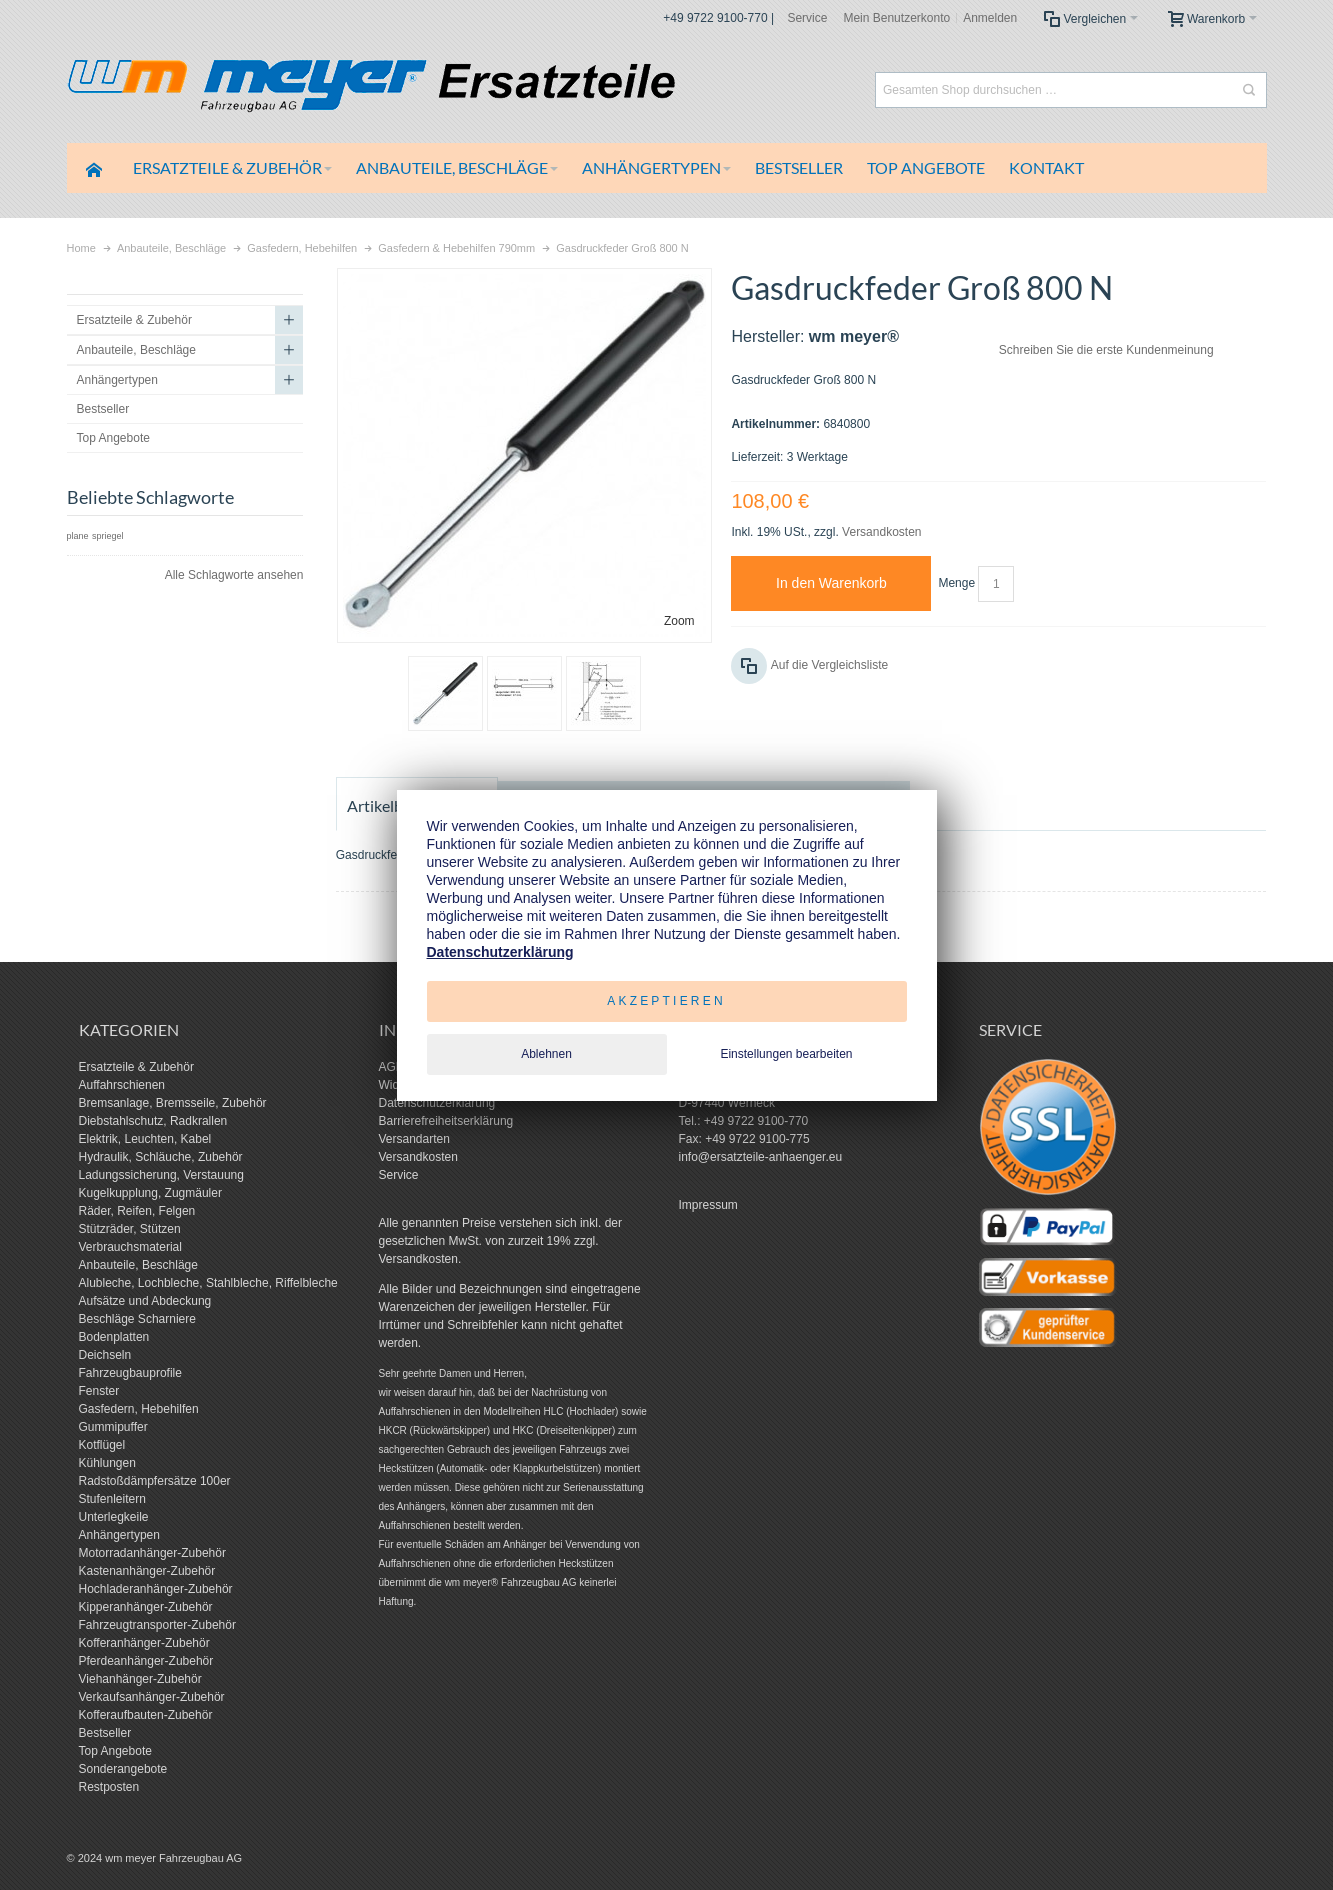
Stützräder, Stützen (130, 1229)
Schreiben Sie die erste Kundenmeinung (1106, 350)
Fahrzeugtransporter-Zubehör (157, 1625)
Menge (956, 583)
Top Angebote (115, 1751)
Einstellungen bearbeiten (786, 1054)
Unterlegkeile (114, 1517)
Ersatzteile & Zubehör (136, 1067)
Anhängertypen (119, 1535)
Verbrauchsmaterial (130, 1247)
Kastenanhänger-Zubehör (147, 1571)
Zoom (679, 621)
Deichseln (105, 1355)
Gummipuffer (113, 1427)
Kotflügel (102, 1445)
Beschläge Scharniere (137, 1319)
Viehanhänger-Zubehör (140, 1679)
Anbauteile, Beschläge (138, 1265)
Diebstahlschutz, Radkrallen (153, 1121)
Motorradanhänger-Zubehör (152, 1553)
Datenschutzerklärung (437, 1103)
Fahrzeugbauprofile (130, 1373)
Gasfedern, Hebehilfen (139, 1409)
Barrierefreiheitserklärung (446, 1121)
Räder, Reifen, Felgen (137, 1211)
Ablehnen (546, 1054)
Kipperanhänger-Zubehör (146, 1607)
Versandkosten (881, 532)
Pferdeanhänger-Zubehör (146, 1661)
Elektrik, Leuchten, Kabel (145, 1139)
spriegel (108, 536)
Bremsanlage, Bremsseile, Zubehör (173, 1103)
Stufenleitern (112, 1499)
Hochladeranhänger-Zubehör (156, 1589)
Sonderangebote (123, 1769)
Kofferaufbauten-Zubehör (146, 1715)
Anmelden (990, 18)
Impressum (708, 1205)
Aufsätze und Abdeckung (145, 1301)
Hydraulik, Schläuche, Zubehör (161, 1157)
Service (807, 18)
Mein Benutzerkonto (896, 18)
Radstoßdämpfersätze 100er (155, 1481)
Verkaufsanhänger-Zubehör (152, 1697)
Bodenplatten (114, 1337)
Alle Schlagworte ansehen (234, 575)
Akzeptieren (666, 1001)
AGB (391, 1067)
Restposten (109, 1787)
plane (78, 536)
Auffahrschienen (122, 1085)
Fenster (99, 1391)
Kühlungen (107, 1463)
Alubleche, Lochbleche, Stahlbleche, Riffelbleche (208, 1283)
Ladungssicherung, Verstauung (161, 1175)
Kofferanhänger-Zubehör (144, 1643)
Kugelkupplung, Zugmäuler (150, 1193)
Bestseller (105, 1733)
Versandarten (414, 1139)
